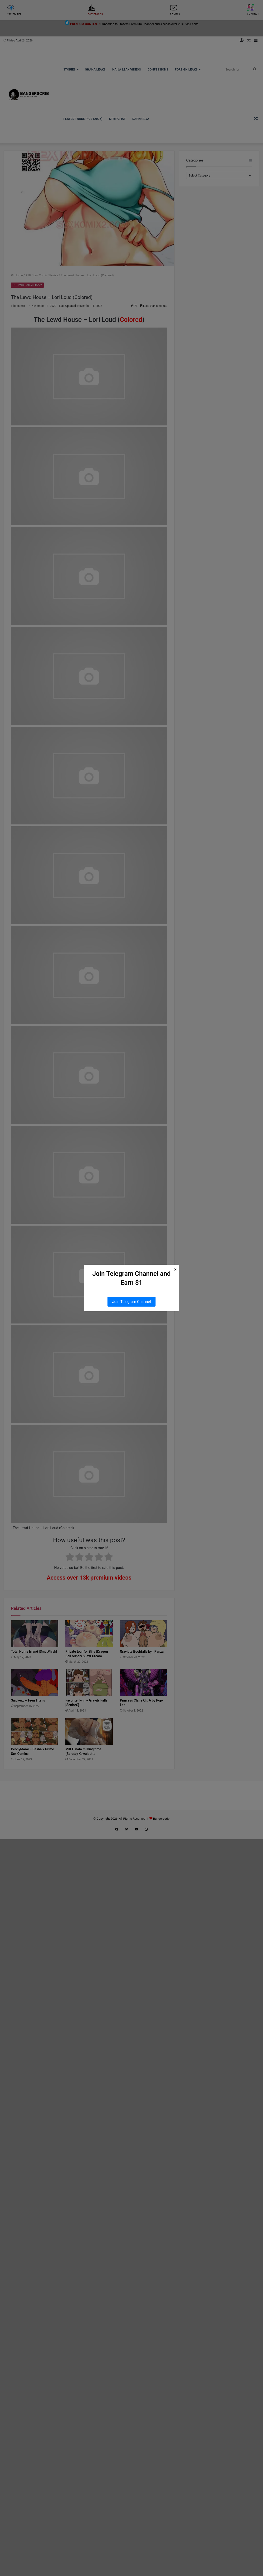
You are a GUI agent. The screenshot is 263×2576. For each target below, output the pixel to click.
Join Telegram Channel (131, 1301)
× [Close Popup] (175, 1269)
